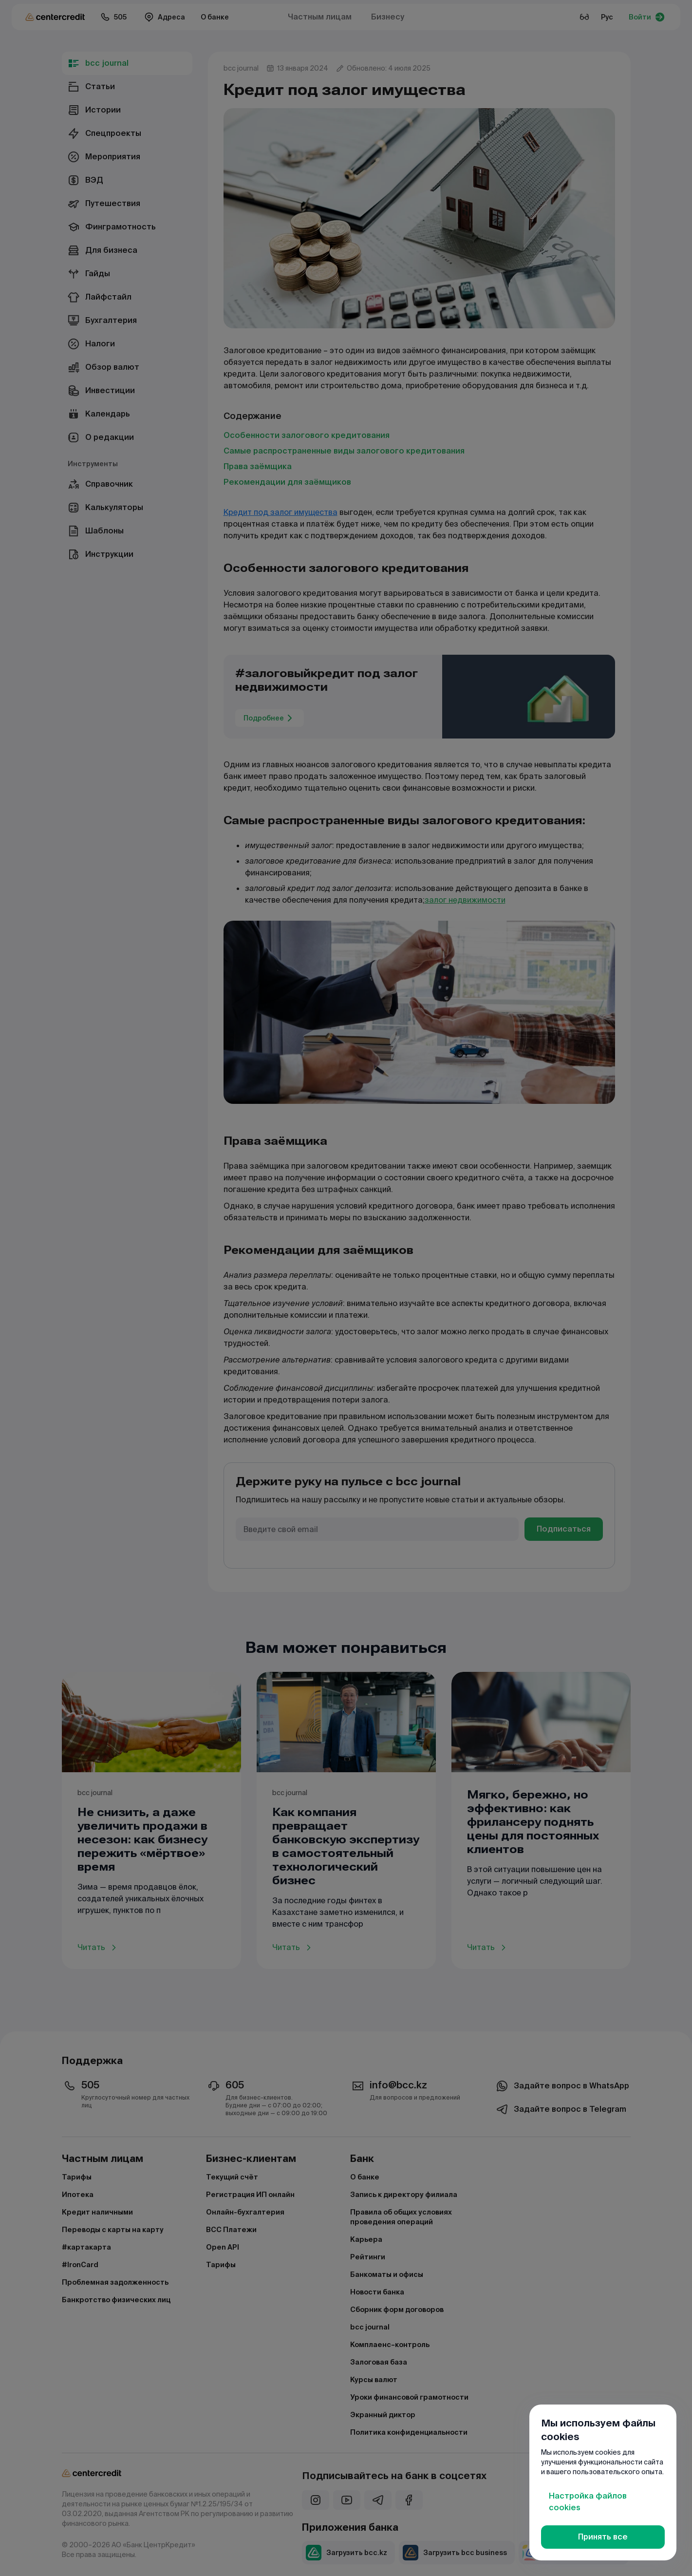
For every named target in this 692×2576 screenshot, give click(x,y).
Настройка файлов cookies (588, 2502)
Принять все (603, 2537)
